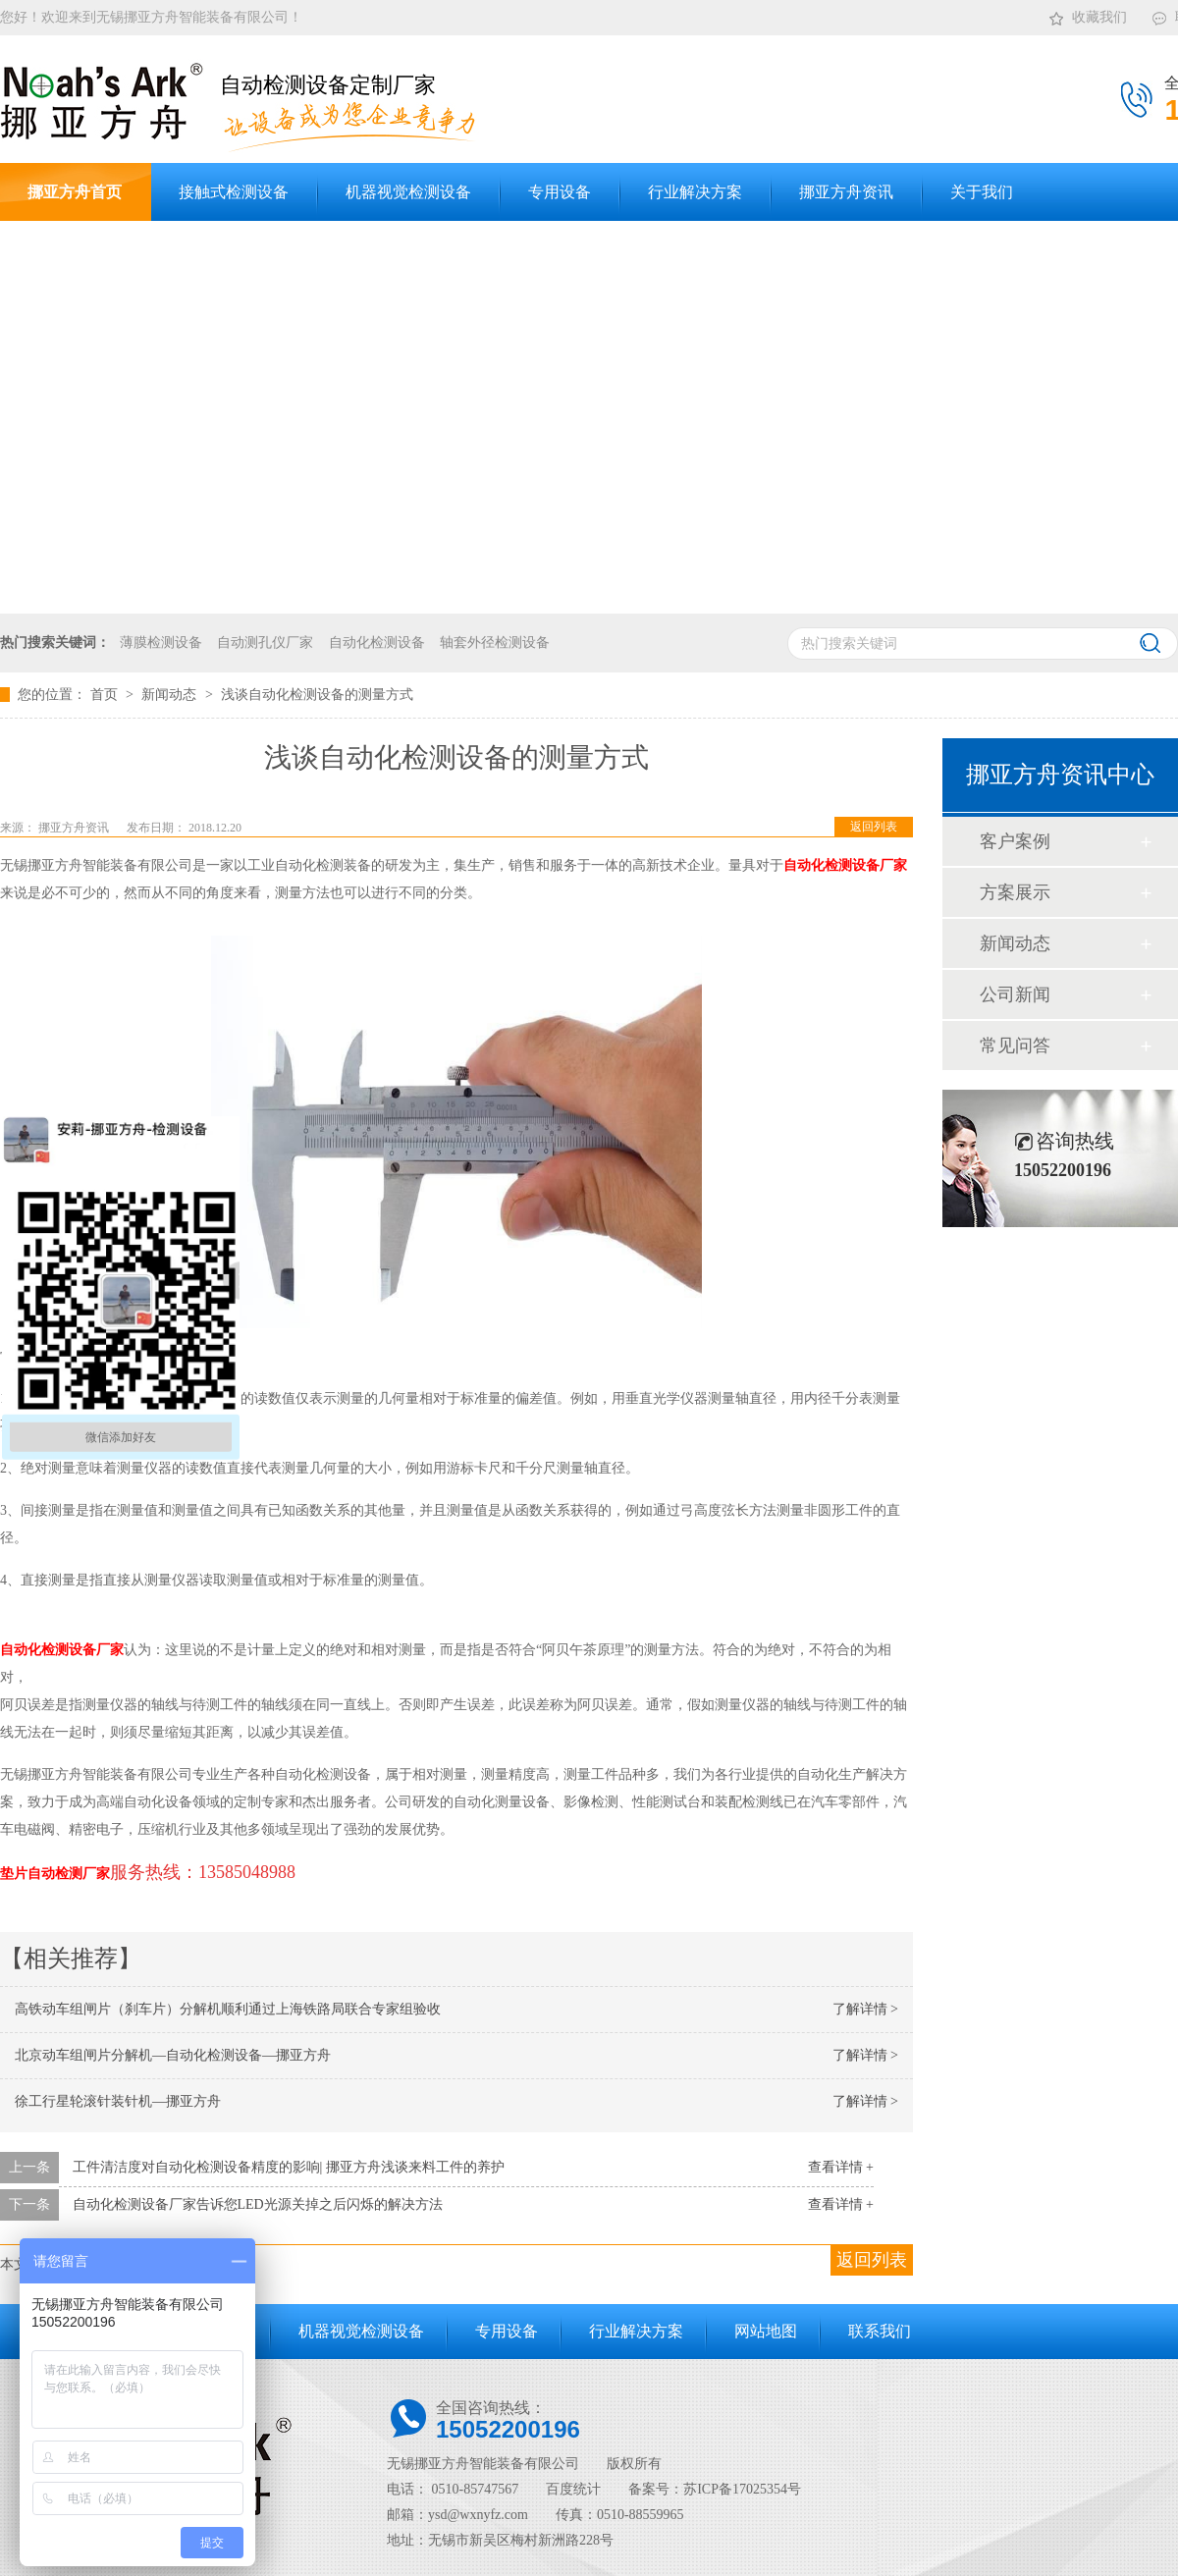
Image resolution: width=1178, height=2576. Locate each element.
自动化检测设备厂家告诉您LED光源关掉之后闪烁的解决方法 (258, 2204)
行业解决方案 (636, 2331)
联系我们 (879, 2331)
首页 (106, 694)
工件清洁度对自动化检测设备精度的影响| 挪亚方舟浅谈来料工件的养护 (289, 2167)
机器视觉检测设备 (361, 2331)
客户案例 (1015, 841)
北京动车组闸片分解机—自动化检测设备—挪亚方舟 (173, 2055)
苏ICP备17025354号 (742, 2489)
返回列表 (873, 826)
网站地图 (765, 2331)
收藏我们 (1087, 13)
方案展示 (1015, 892)
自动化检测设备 (377, 642)
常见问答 (1015, 1045)
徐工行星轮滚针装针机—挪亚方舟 (118, 2101)
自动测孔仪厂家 (265, 642)
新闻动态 (170, 694)
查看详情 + (841, 2167)
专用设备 (506, 2331)
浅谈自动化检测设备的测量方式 (317, 694)
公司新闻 (1015, 994)
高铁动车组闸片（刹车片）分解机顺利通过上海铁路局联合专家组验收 (228, 2009)
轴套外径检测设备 (495, 642)
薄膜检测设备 (161, 642)
